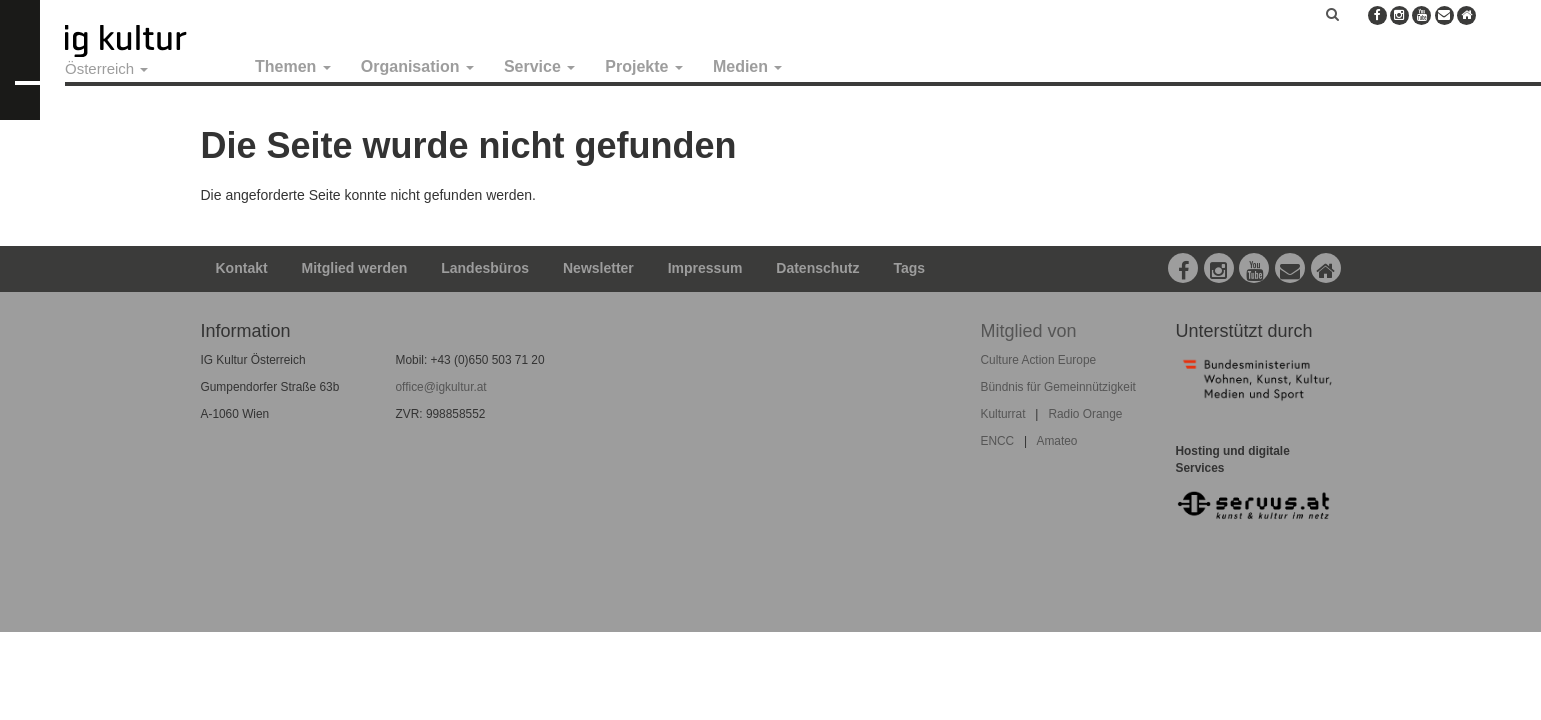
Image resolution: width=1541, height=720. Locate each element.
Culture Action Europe (1039, 360)
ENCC (998, 441)
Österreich (106, 68)
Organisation (417, 66)
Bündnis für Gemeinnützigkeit (1058, 387)
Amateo (1056, 441)
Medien (748, 66)
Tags (909, 268)
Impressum (705, 268)
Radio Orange (1085, 414)
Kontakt (242, 268)
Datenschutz (817, 268)
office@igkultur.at (441, 387)
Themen (293, 66)
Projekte (644, 66)
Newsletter (598, 268)
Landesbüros (485, 268)
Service (539, 66)
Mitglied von (1029, 331)
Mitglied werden (355, 268)
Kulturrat (1003, 414)
